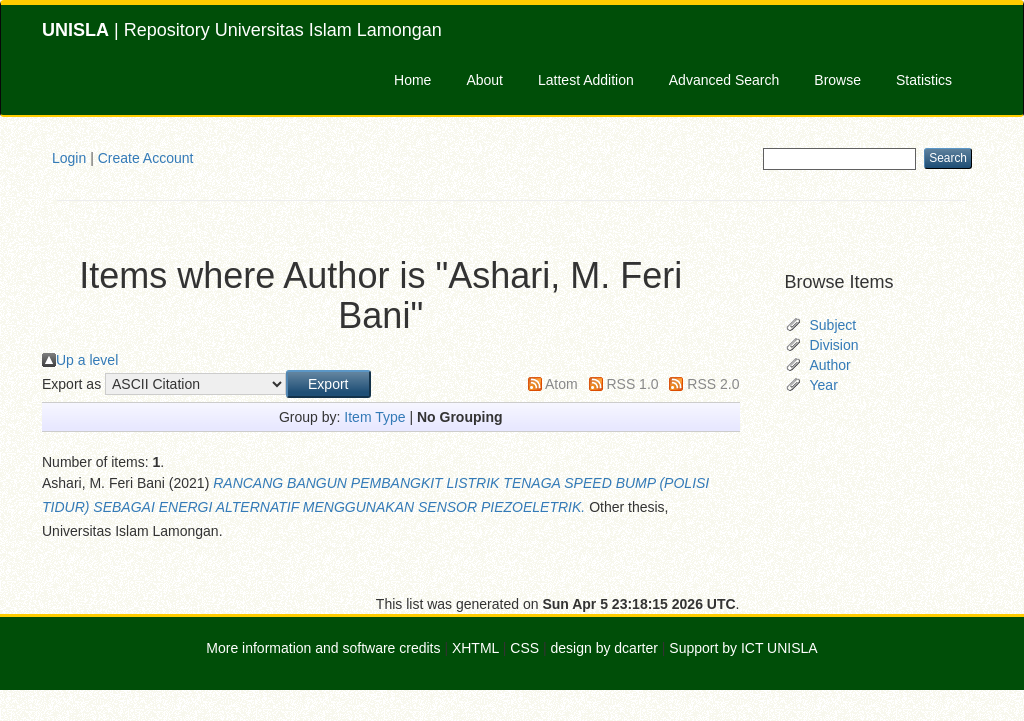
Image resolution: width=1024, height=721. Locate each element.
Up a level (87, 360)
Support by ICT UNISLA (743, 648)
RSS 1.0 (632, 384)
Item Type (374, 417)
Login (69, 158)
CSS (524, 648)
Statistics (924, 80)
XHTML (475, 648)
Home (412, 80)
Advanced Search (724, 80)
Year (824, 385)
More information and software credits (323, 648)
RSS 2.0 (713, 384)
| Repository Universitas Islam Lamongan (242, 30)
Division (834, 345)
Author (830, 365)
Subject (833, 325)
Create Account (146, 158)
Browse (837, 80)
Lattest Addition (586, 80)
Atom (561, 384)
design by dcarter (604, 648)
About (484, 80)
